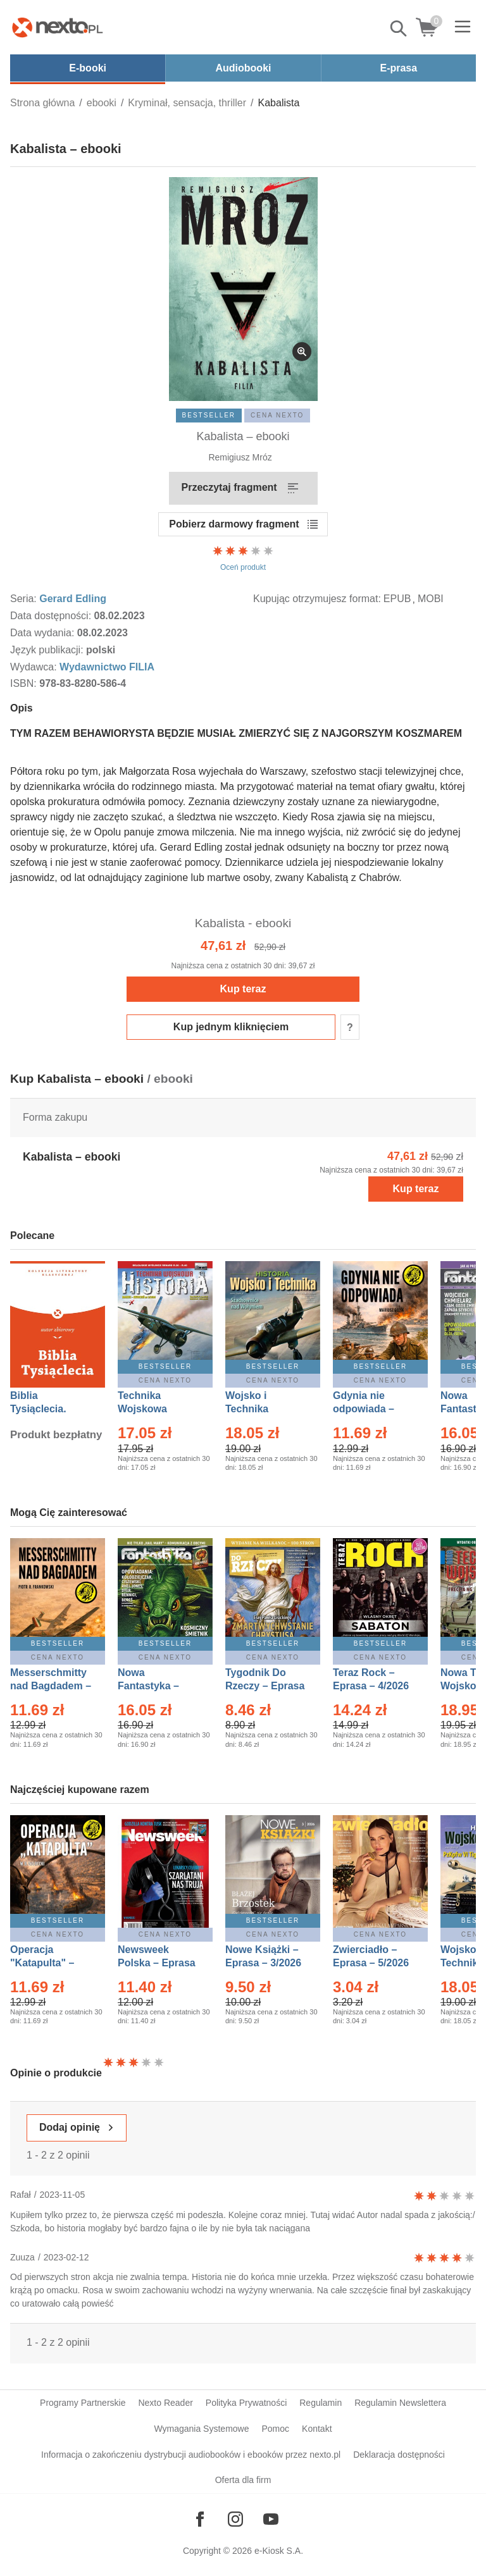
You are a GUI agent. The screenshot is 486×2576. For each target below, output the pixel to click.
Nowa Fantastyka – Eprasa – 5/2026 (156, 1685)
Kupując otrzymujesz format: (317, 598)
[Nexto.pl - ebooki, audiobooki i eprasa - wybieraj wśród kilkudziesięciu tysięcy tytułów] (57, 27)
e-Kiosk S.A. (278, 2551)
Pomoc (275, 2429)
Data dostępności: (52, 615)
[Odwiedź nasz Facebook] (200, 2519)
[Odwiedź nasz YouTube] (271, 2519)
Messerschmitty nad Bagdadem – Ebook (50, 1685)
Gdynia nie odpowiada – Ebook (363, 1408)
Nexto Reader (165, 2403)
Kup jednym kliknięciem (231, 1026)
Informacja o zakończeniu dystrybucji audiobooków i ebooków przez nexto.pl (190, 2455)
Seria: (24, 598)
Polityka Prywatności (246, 2403)
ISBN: (24, 683)
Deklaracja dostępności (399, 2455)
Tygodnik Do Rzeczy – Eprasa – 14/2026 (264, 1685)
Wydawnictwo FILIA (106, 667)
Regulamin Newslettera (400, 2403)
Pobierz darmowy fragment (234, 524)
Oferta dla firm (243, 2480)
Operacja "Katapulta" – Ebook (42, 1962)
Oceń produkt (243, 558)
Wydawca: (34, 667)
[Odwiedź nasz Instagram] (235, 2519)
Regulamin (320, 2403)
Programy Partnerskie (82, 2403)
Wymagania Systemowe (201, 2429)
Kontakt (317, 2429)
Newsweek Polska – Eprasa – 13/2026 (157, 1962)
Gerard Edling (72, 598)
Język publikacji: (48, 649)
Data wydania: (43, 632)
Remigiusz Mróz (239, 457)
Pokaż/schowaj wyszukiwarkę (399, 28)
